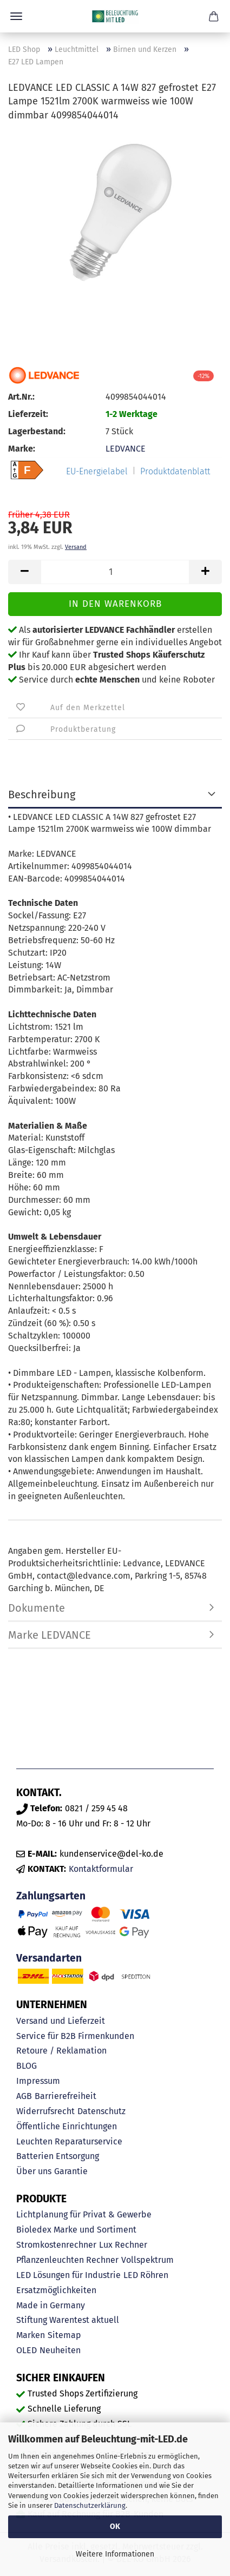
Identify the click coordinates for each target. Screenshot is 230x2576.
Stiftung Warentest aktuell (67, 2320)
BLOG (26, 2066)
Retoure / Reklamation (61, 2050)
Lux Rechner (123, 2245)
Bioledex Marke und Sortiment (76, 2229)
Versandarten (49, 1958)
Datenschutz (101, 2111)
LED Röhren (145, 2275)
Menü (16, 16)
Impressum (38, 2081)
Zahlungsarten (51, 1896)
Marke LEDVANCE (49, 1634)
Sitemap (64, 2335)
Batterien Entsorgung (57, 2156)
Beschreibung (41, 794)
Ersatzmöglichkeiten (56, 2290)
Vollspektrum (147, 2260)
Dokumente (36, 1607)
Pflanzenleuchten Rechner (67, 2260)
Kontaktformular (101, 1869)
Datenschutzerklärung (90, 2505)
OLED (26, 2350)
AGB (24, 2096)
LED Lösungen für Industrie (68, 2275)
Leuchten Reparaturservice (69, 2141)
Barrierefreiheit (65, 2096)
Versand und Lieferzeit (60, 2021)
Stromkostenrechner (56, 2245)
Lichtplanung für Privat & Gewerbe (84, 2214)
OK (115, 2526)
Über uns (33, 2171)
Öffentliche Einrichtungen (66, 2126)
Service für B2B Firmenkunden (75, 2036)
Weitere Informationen (115, 2554)
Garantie (71, 2171)
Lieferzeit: (28, 414)
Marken (30, 2335)
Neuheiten (60, 2350)
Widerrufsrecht (45, 2111)
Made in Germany (50, 2305)
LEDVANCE (126, 448)
